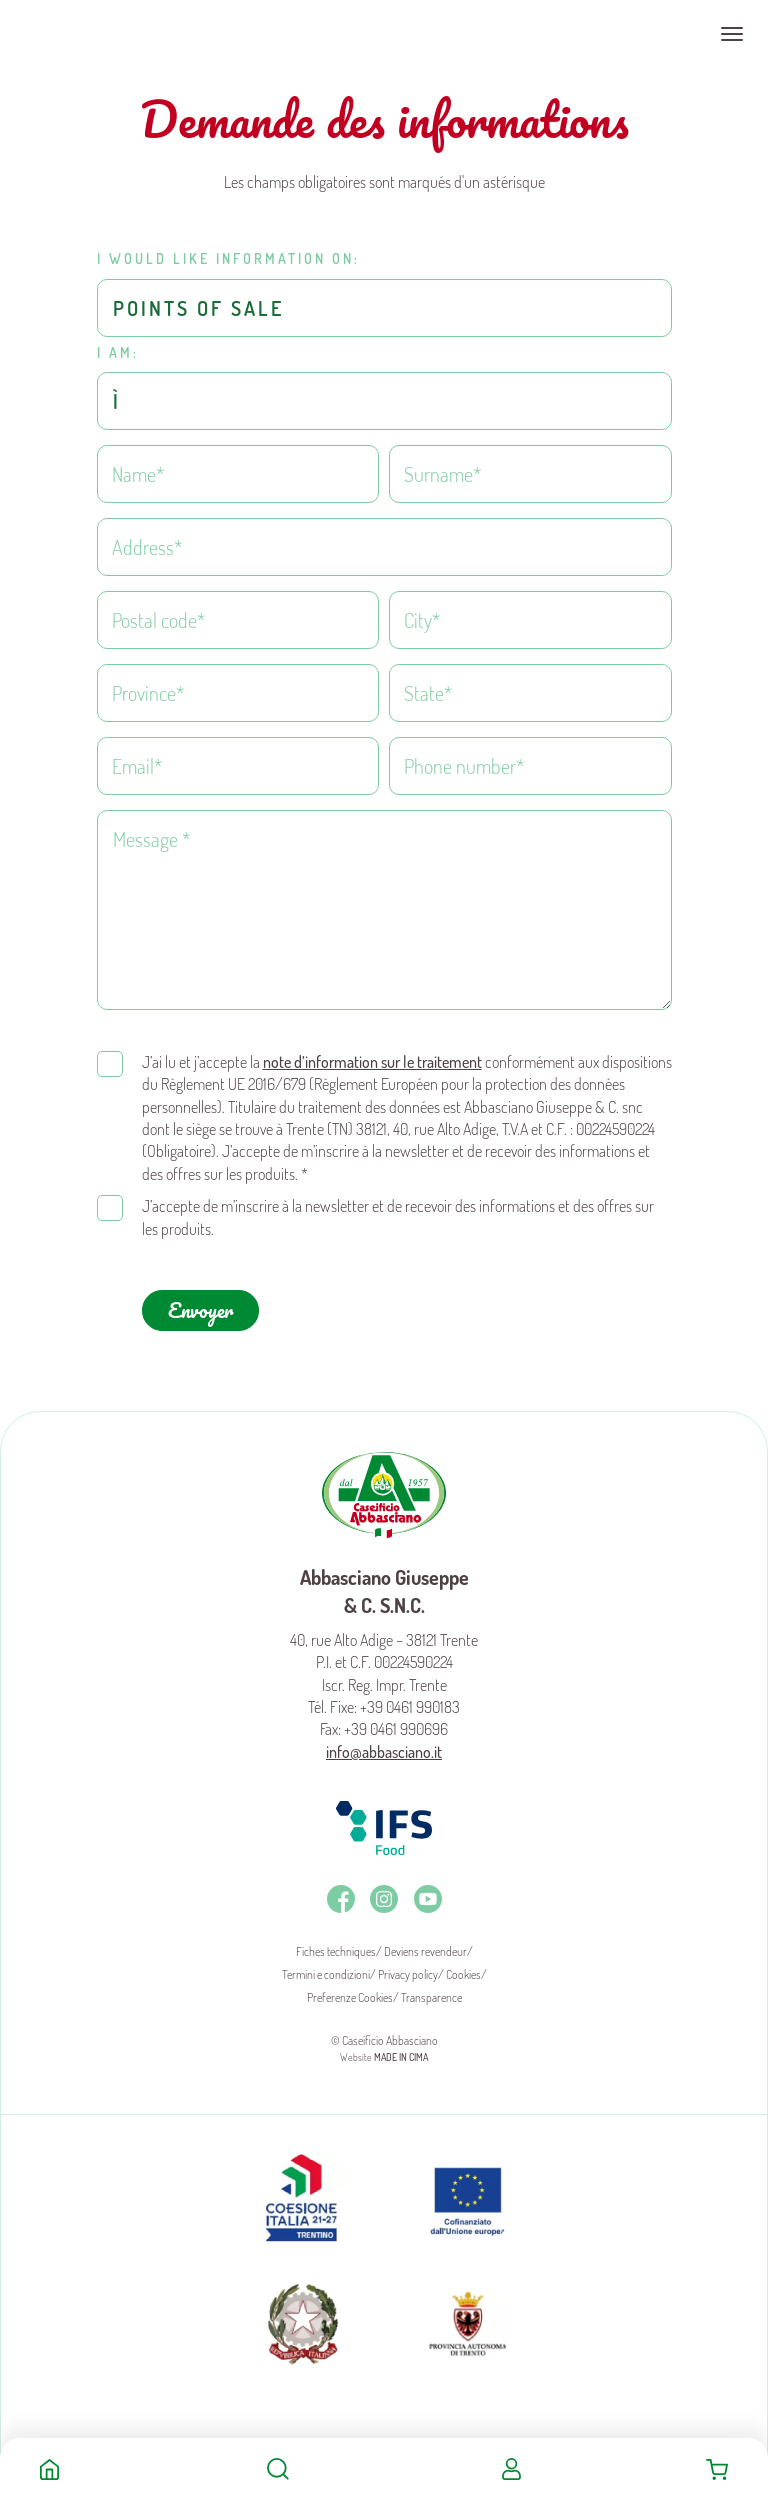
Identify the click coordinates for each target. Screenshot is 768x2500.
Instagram (384, 1891)
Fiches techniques (336, 1943)
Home (49, 2469)
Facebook (341, 1891)
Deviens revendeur (425, 1943)
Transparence (431, 1989)
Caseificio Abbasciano (94, 34)
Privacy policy (408, 1966)
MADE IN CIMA (401, 2049)
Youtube (428, 1891)
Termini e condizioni (326, 1966)
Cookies (463, 1966)
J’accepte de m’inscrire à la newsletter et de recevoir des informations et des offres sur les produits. (398, 1209)
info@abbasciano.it (384, 1744)
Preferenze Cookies (350, 1989)
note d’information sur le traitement (372, 1054)
